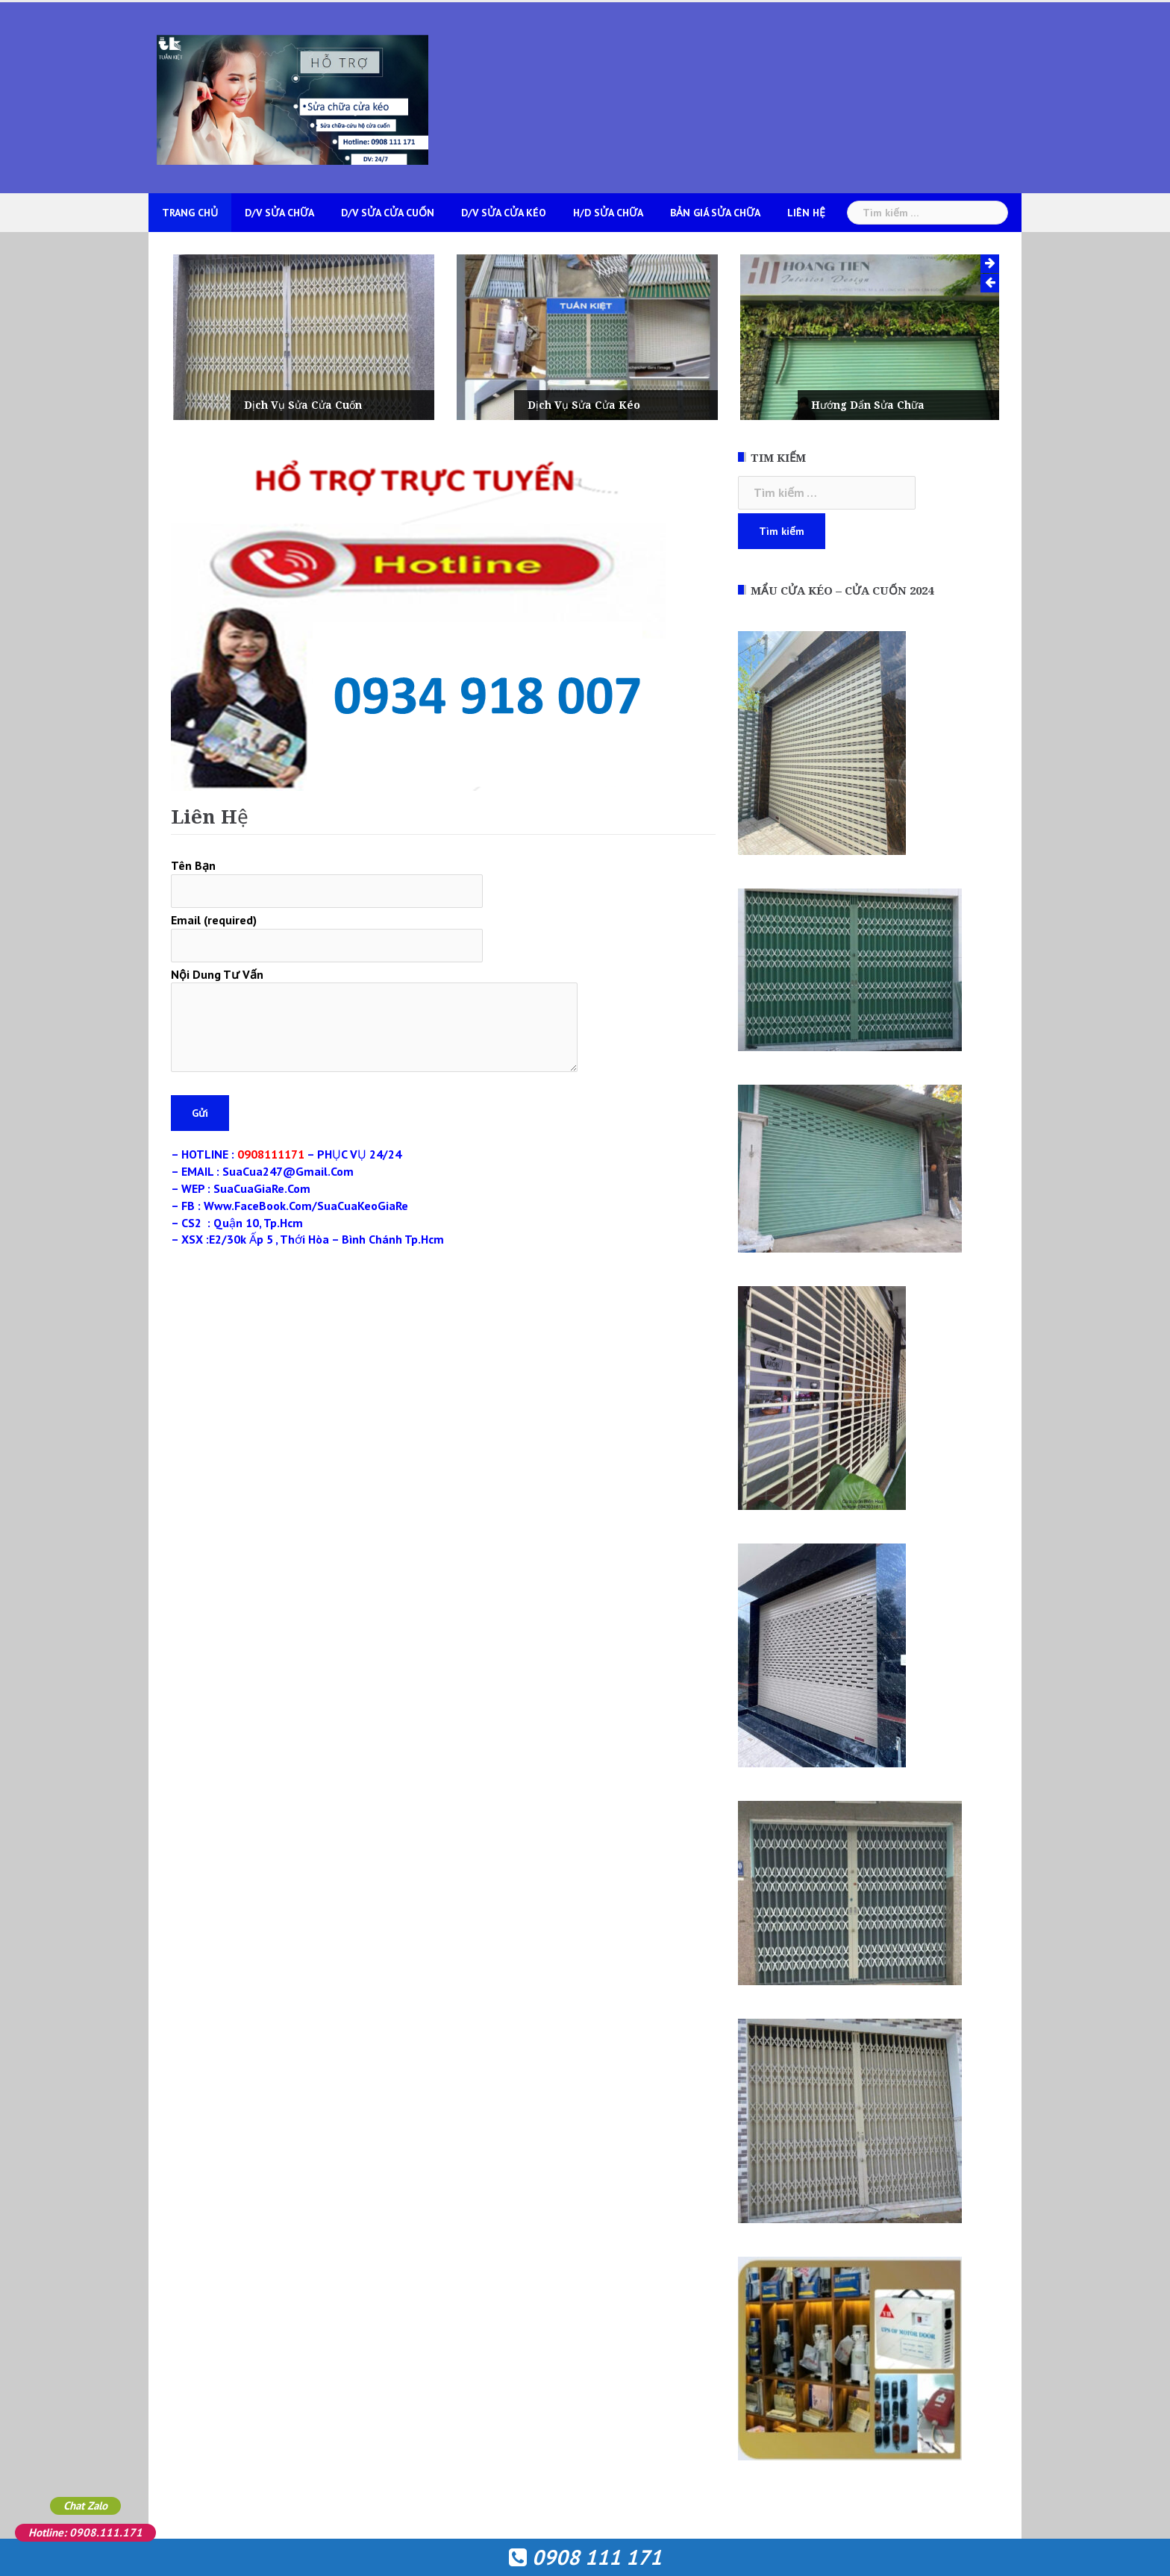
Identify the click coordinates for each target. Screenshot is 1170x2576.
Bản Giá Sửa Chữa (715, 212)
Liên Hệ (806, 212)
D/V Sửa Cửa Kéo (503, 212)
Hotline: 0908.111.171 (85, 2532)
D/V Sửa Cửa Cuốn (387, 212)
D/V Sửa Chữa (279, 212)
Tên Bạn (327, 878)
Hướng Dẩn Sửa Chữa (909, 405)
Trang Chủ (190, 212)
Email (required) (327, 932)
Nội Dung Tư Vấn (374, 1021)
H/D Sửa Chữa (608, 212)
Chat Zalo (85, 2505)
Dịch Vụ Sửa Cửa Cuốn (344, 405)
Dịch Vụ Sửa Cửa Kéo (625, 405)
